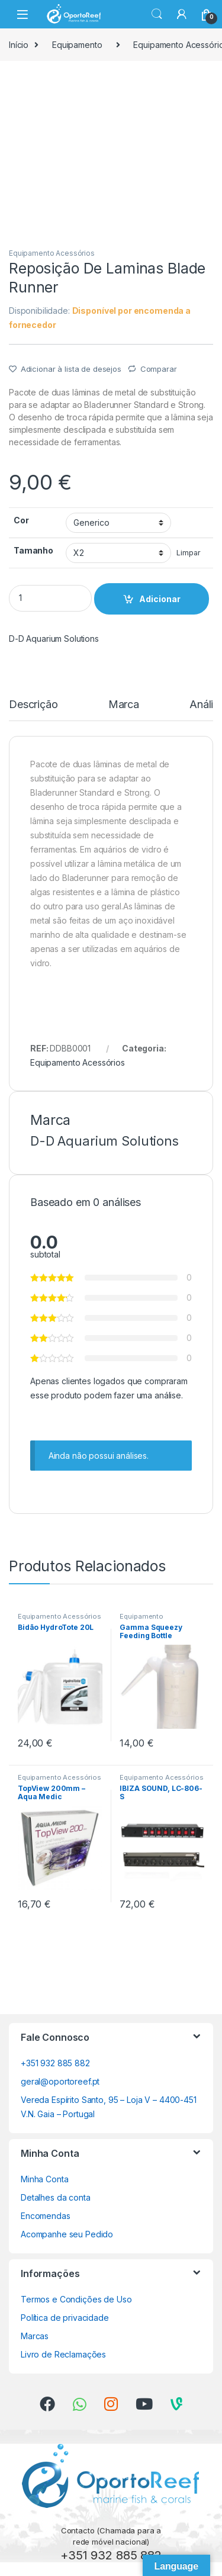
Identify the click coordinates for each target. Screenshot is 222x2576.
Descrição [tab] (33, 704)
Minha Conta (44, 2179)
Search (156, 14)
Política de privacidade (65, 2318)
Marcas (35, 2336)
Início (18, 45)
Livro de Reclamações (63, 2354)
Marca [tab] (123, 704)
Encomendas (45, 2216)
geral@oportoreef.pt (60, 2081)
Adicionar (160, 599)
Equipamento (77, 45)
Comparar (158, 369)
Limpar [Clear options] (188, 552)
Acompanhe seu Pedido (67, 2234)
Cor (21, 520)
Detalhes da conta (56, 2197)
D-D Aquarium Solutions (54, 638)
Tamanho (33, 550)
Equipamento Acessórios (52, 253)
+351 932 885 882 (55, 2063)
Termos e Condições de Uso (76, 2299)
